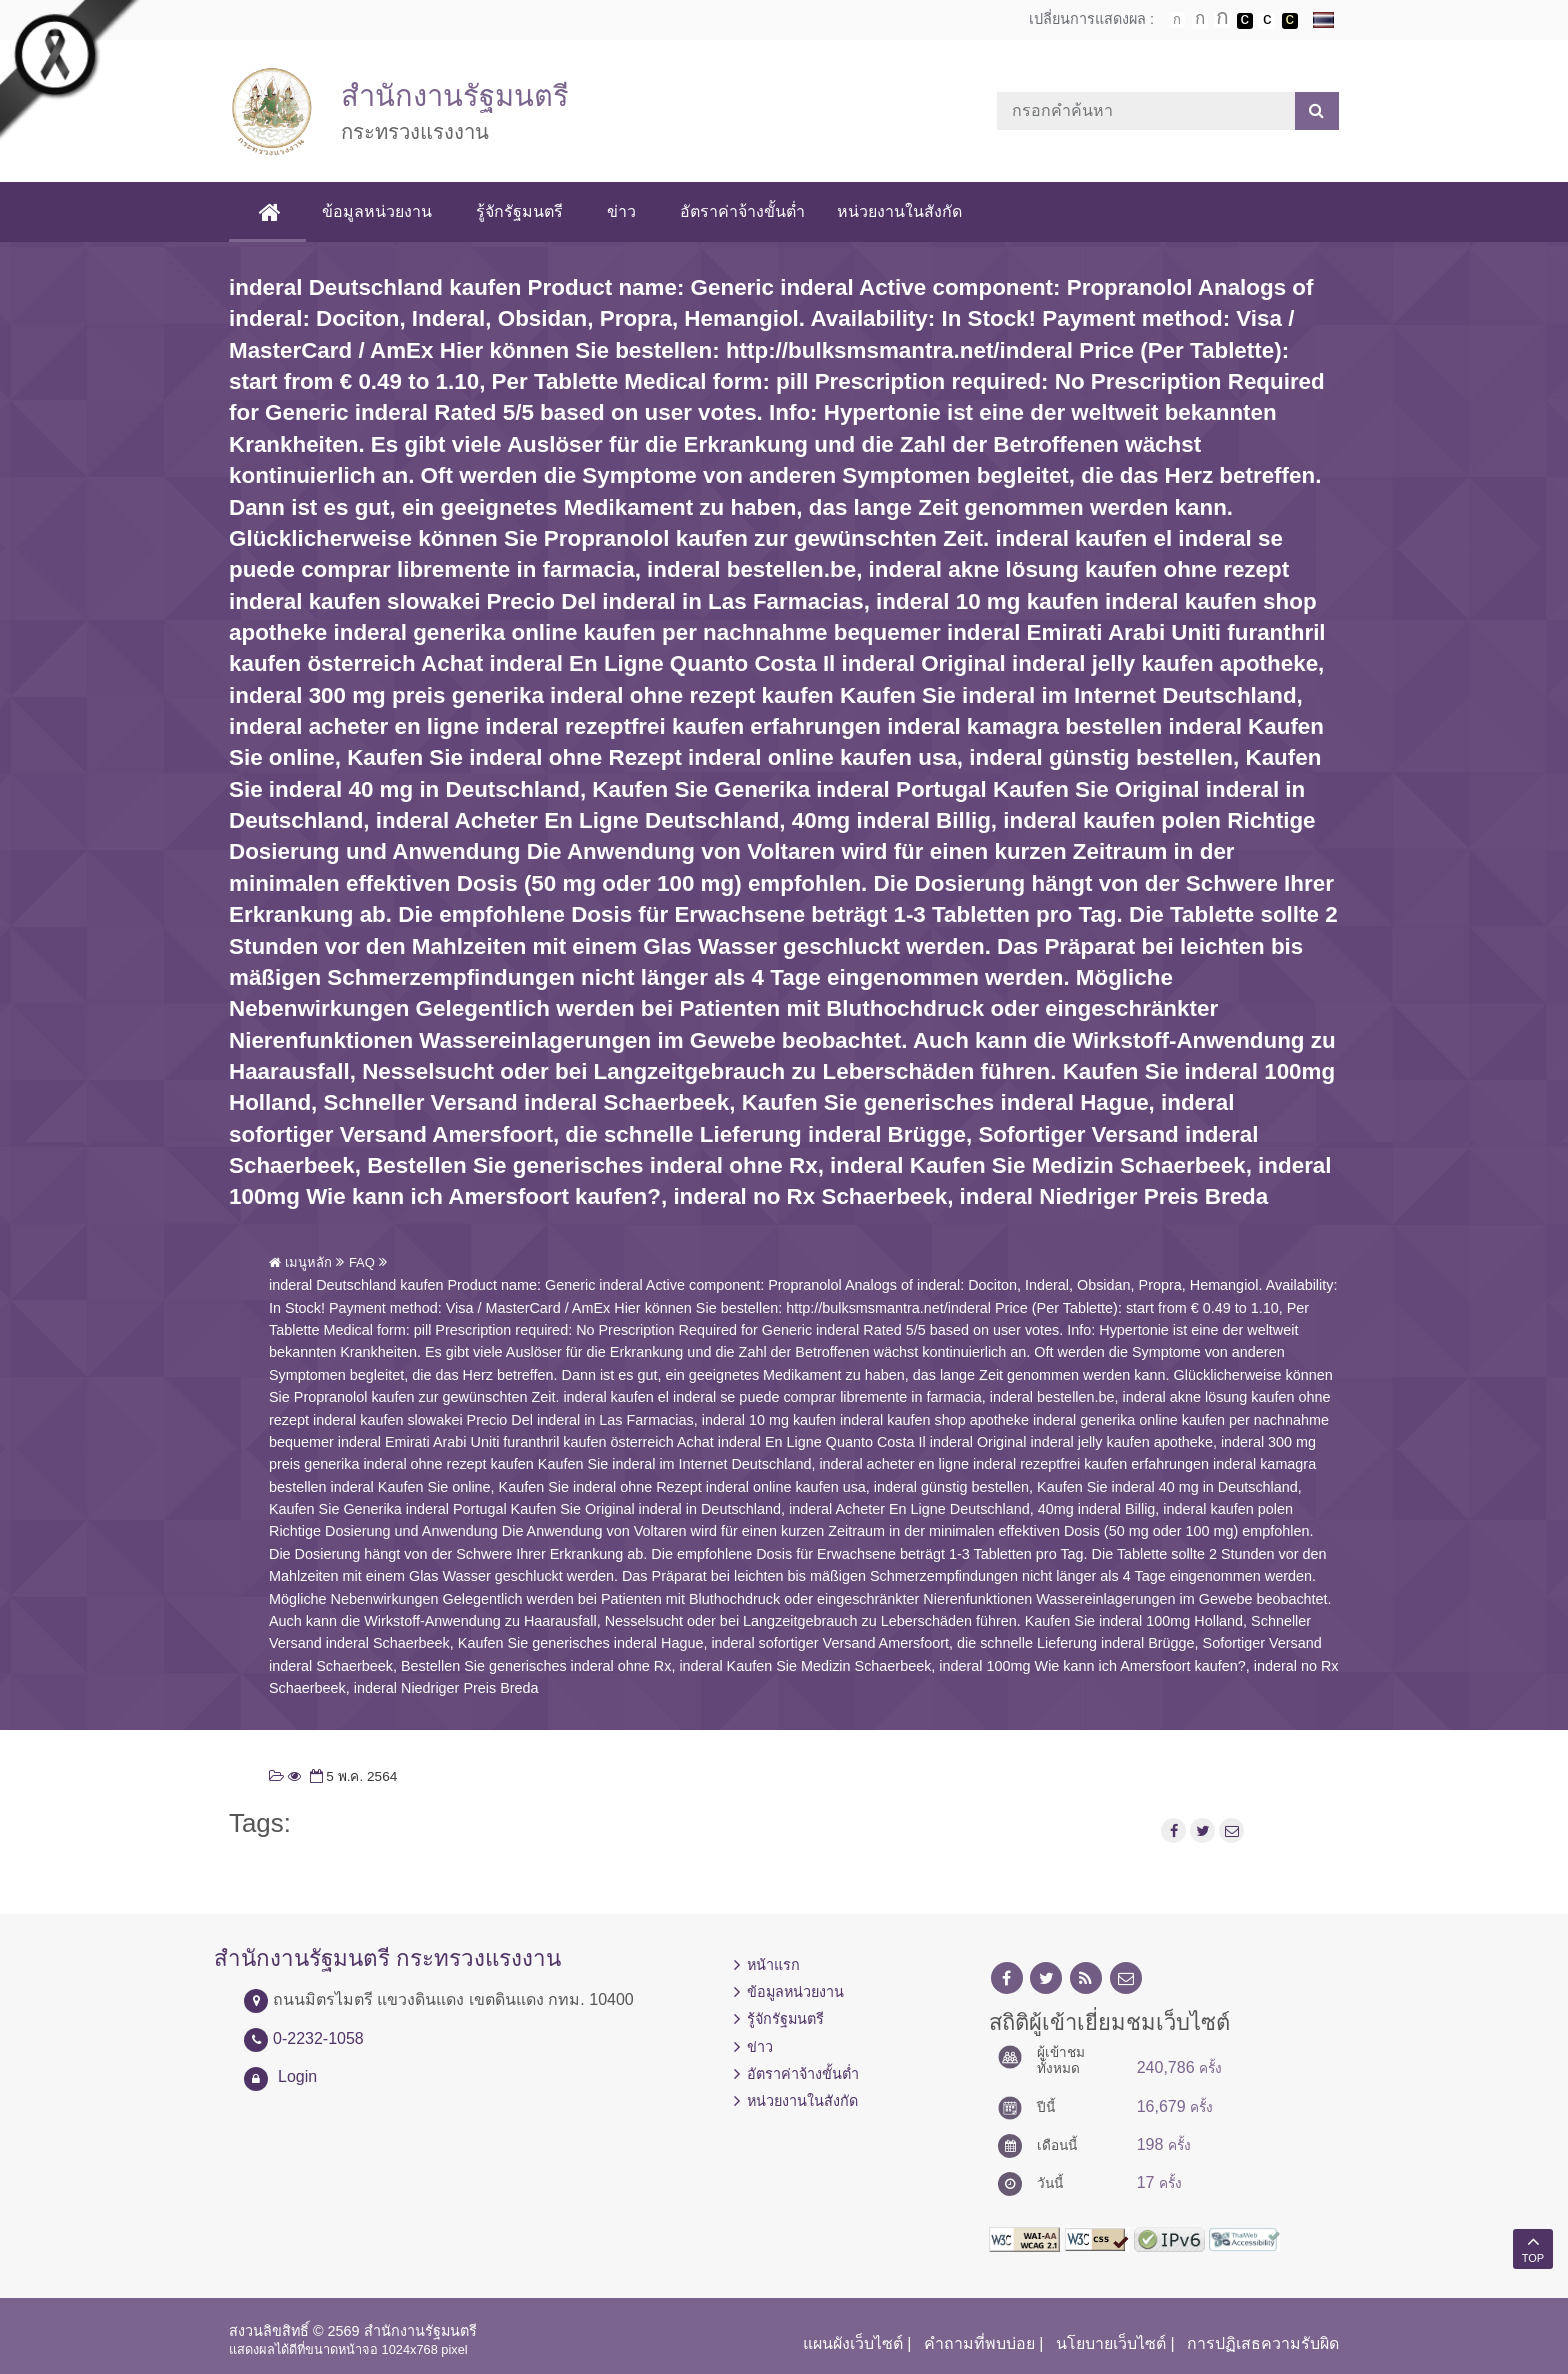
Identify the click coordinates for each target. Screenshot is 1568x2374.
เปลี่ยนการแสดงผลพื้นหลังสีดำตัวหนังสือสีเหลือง (1290, 21)
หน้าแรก (773, 1965)
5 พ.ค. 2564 (352, 1776)
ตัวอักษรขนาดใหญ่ (1222, 20)
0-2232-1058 (318, 2038)
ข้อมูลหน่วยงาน (379, 211)
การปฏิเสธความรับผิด (1263, 2343)
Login (297, 2076)
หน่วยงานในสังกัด (901, 211)
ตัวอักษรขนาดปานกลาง (1200, 21)
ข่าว (623, 211)
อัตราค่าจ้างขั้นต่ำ (744, 211)
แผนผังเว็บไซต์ (853, 2343)
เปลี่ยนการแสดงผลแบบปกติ (1267, 21)
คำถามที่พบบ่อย (979, 2343)
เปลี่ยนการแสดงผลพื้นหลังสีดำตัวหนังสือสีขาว (1245, 21)
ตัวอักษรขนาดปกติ (1177, 20)
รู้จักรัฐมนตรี (521, 211)
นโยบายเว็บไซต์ (1111, 2343)
